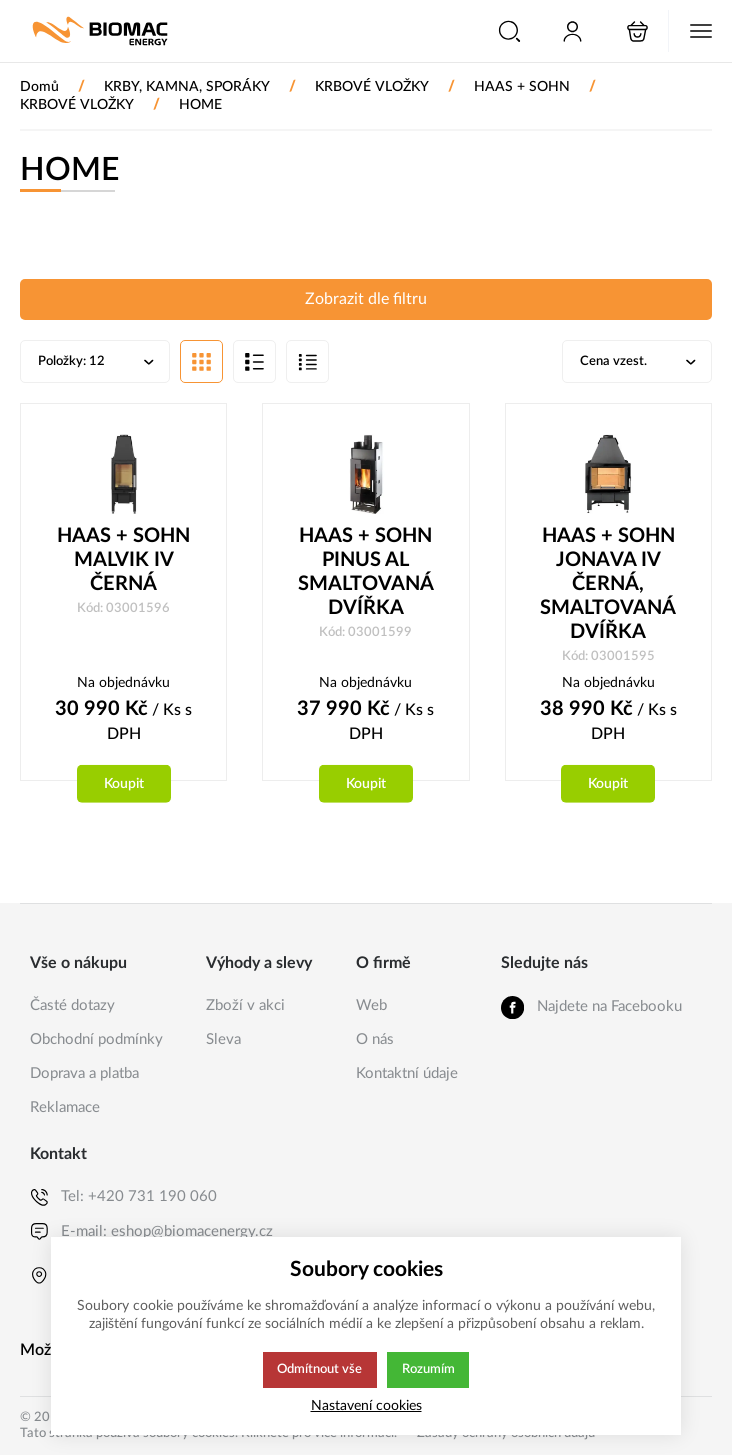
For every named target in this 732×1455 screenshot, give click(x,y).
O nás (375, 1039)
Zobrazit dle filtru (366, 300)
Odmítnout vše (319, 1370)
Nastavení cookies (366, 1405)
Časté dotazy (72, 1005)
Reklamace (65, 1107)
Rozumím (429, 1370)
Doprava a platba (84, 1073)
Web (371, 1005)
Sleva (223, 1039)
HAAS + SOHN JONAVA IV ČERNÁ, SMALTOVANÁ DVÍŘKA (608, 586)
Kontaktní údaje (407, 1073)
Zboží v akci (245, 1005)
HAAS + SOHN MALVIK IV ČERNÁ (123, 562)
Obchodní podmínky (96, 1039)
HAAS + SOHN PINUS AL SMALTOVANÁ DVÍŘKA (366, 574)
